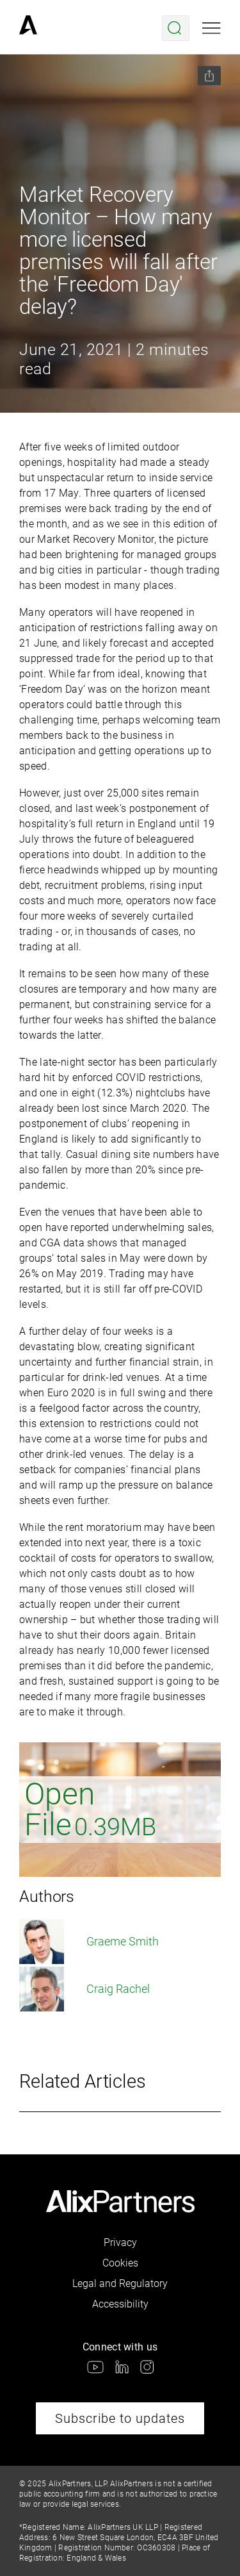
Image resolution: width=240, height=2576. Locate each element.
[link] (28, 28)
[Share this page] (209, 75)
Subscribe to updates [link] (120, 2418)
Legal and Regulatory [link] (120, 2283)
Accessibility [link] (120, 2304)
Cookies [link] (120, 2263)
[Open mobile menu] (211, 28)
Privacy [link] (120, 2242)
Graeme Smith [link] (89, 1941)
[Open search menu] (175, 28)
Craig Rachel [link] (84, 1989)
